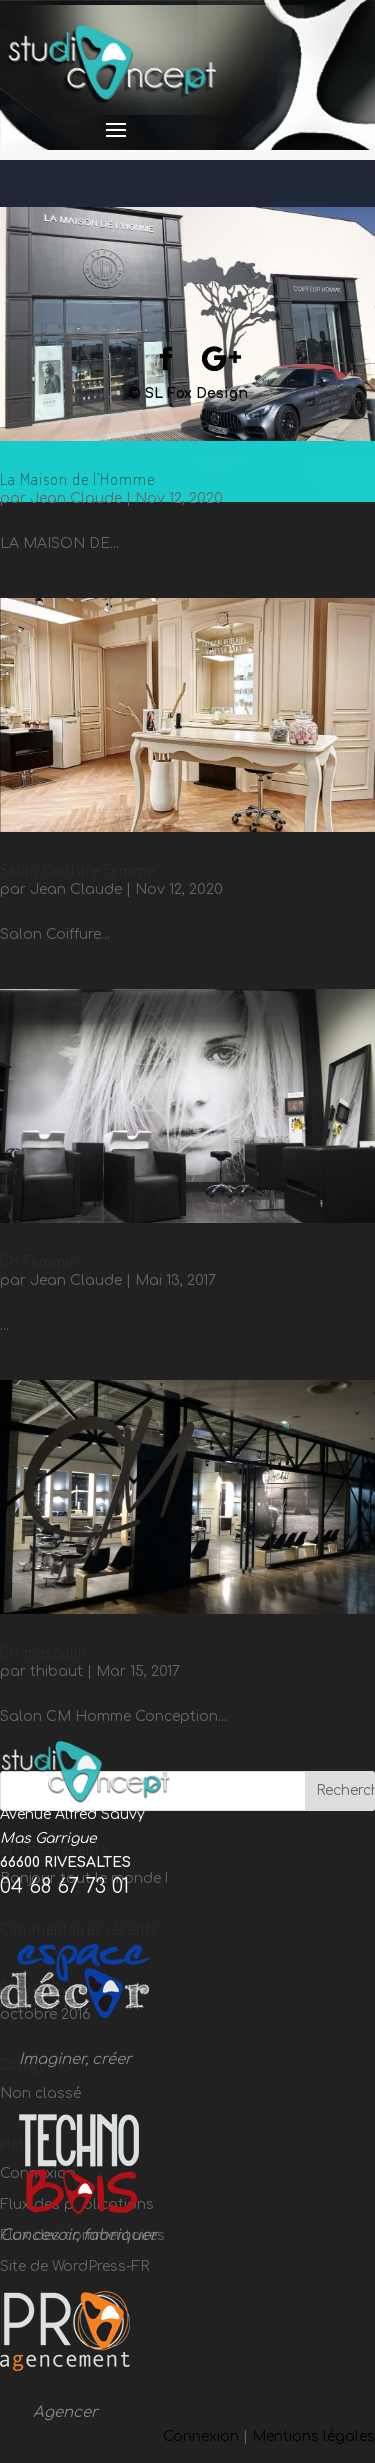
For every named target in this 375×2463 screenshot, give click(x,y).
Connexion (201, 2436)
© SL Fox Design (188, 393)
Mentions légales (313, 2436)
